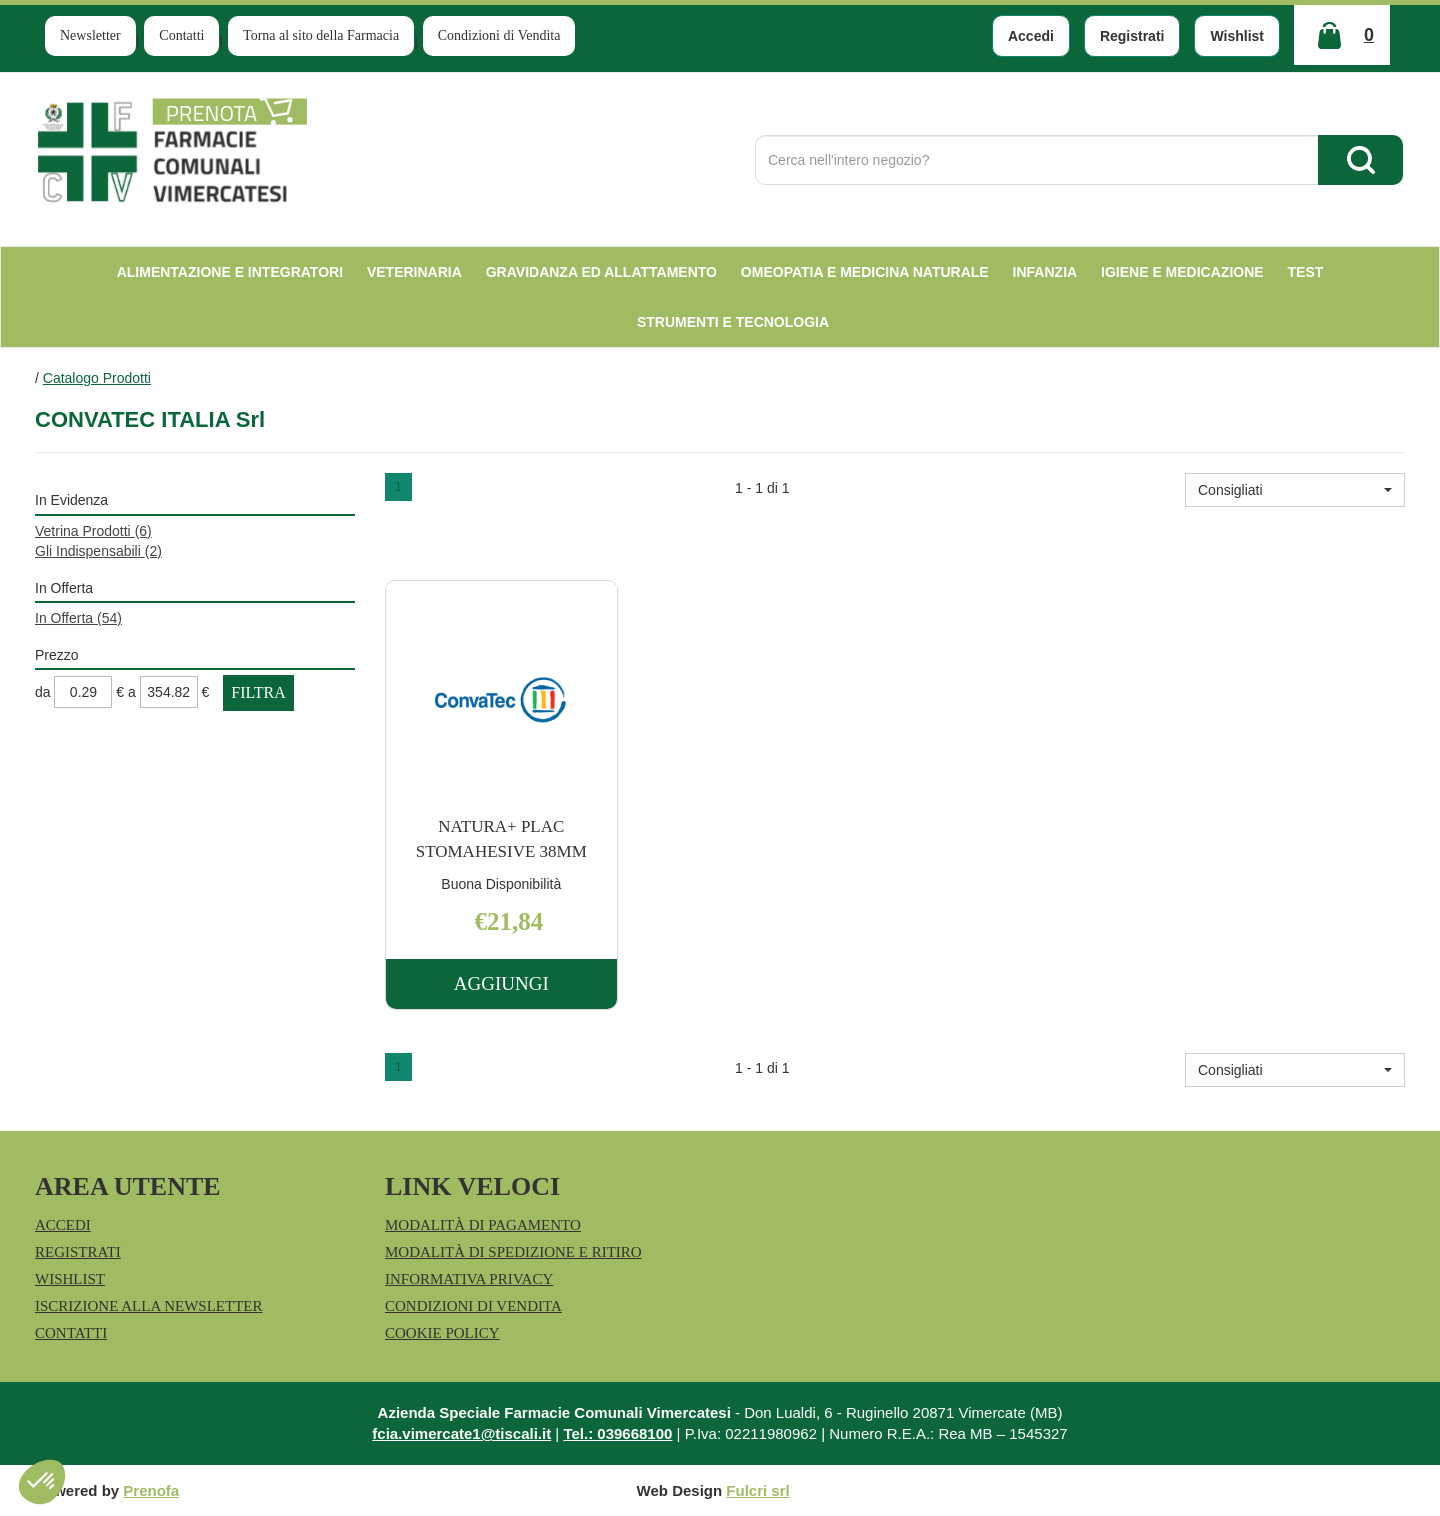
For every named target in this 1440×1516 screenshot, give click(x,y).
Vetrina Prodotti (93, 531)
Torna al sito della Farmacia (321, 35)
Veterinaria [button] (414, 272)
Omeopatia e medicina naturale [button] (865, 272)
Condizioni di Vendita (499, 35)
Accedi (1031, 36)
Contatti (181, 35)
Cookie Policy (442, 1333)
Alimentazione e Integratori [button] (230, 272)
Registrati (1132, 36)
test (1306, 272)
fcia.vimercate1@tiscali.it (461, 1433)
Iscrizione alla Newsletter (148, 1306)
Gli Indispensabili (98, 551)
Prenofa (151, 1490)
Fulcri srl (757, 1490)
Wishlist (1237, 36)
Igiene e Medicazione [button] (1182, 272)
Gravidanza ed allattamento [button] (601, 272)
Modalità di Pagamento (483, 1225)
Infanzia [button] (1045, 272)
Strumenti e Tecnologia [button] (733, 322)
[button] (1295, 490)
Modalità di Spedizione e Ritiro (513, 1252)
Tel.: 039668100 (617, 1433)
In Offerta (78, 618)
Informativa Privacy (469, 1279)
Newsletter (90, 35)
